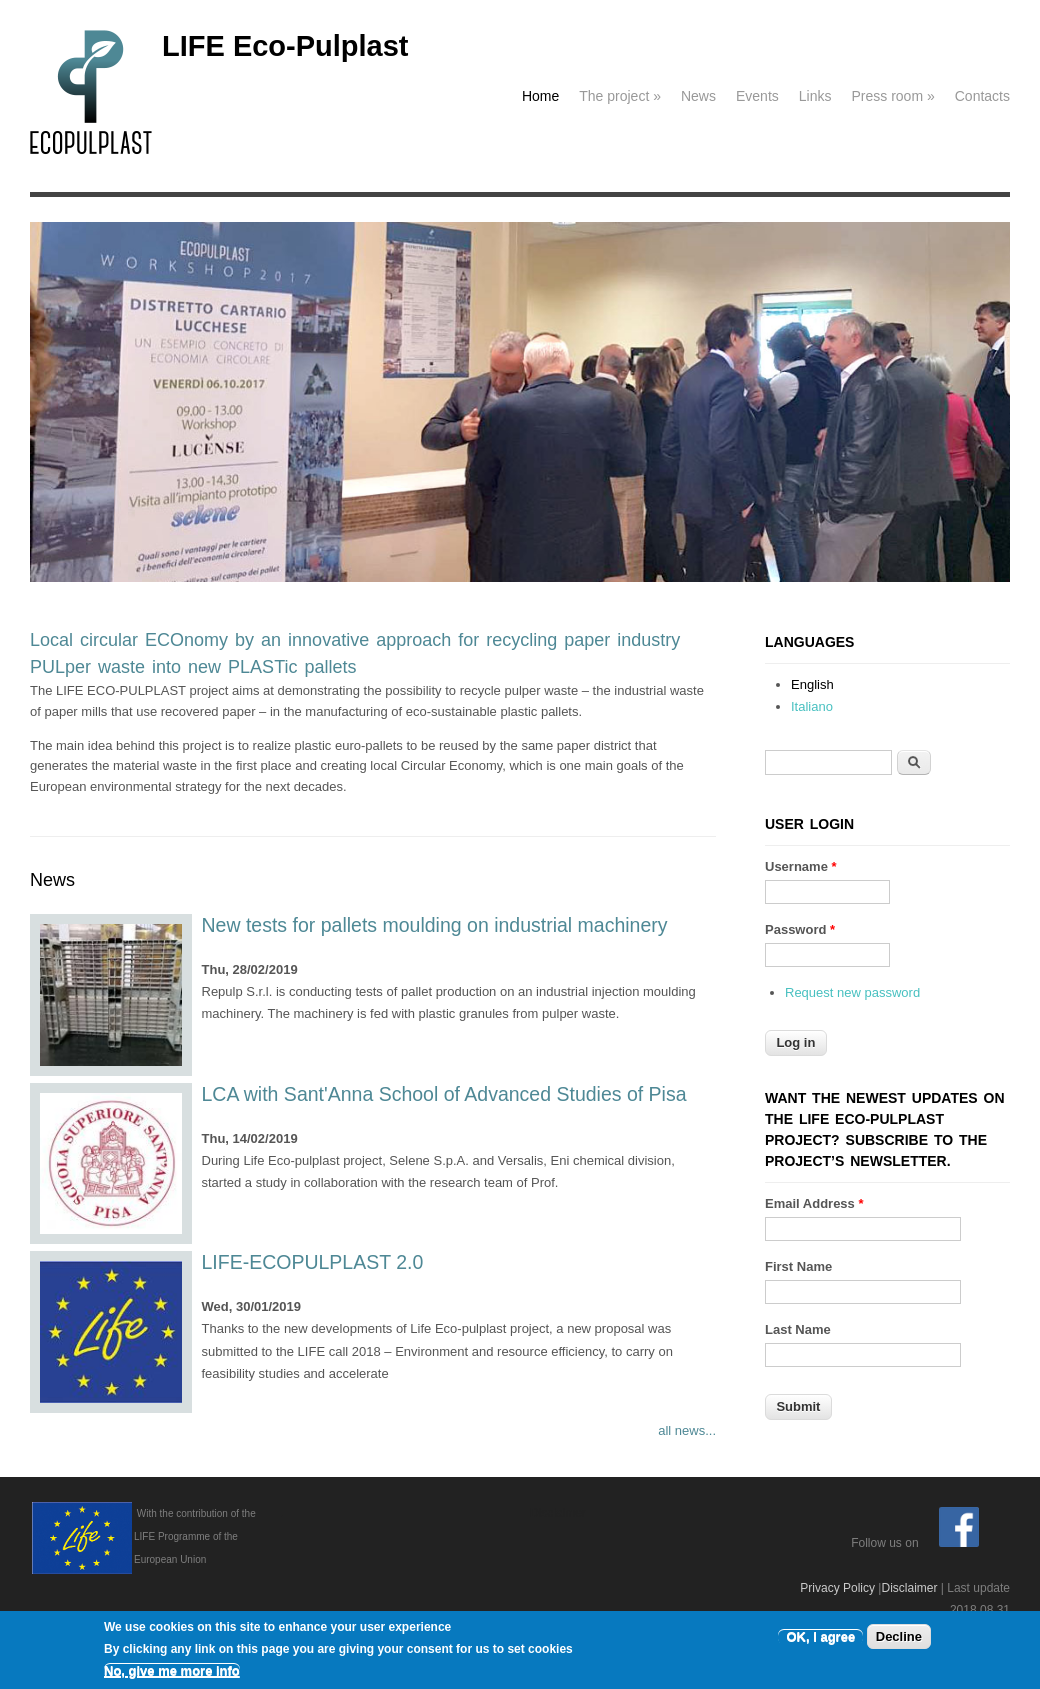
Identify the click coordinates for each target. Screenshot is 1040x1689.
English (812, 684)
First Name (798, 1266)
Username (801, 866)
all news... (687, 1430)
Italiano (812, 706)
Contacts (982, 96)
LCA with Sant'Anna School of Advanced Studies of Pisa (444, 1094)
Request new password (852, 992)
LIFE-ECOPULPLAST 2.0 (313, 1262)
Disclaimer (909, 1588)
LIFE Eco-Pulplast (285, 46)
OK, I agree (820, 1637)
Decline (899, 1637)
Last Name (798, 1329)
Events (757, 96)
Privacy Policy (837, 1588)
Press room (892, 96)
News (698, 96)
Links (815, 96)
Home (540, 96)
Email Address (814, 1203)
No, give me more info (172, 1671)
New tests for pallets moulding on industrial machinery (435, 925)
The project (620, 96)
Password (800, 929)
